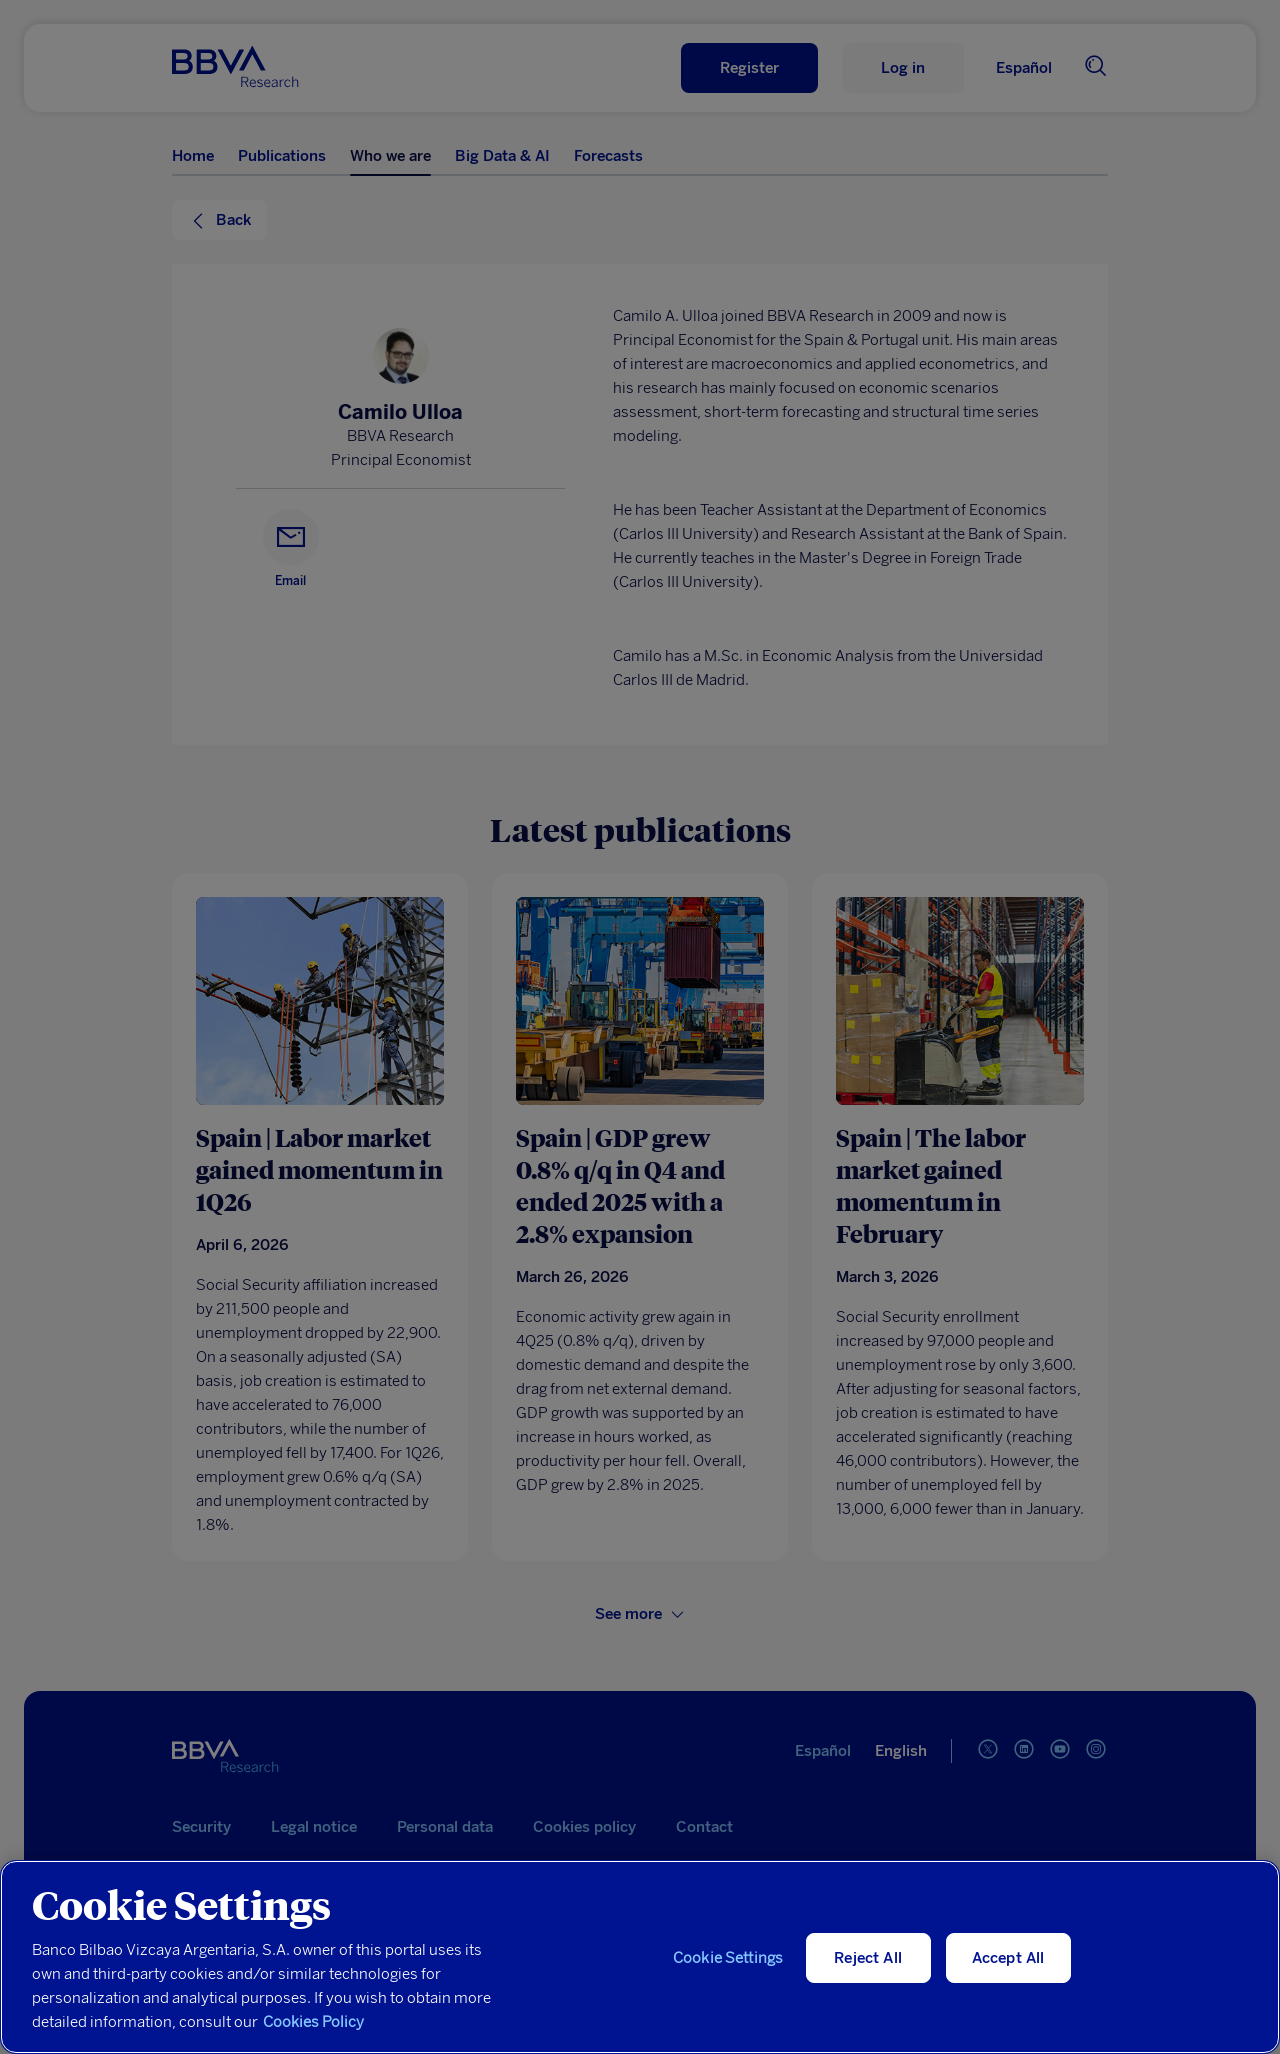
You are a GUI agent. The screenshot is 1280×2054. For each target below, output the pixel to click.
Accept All (1008, 1958)
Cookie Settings (728, 1958)
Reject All (868, 1958)
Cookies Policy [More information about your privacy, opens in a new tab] (313, 2022)
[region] (640, 1957)
